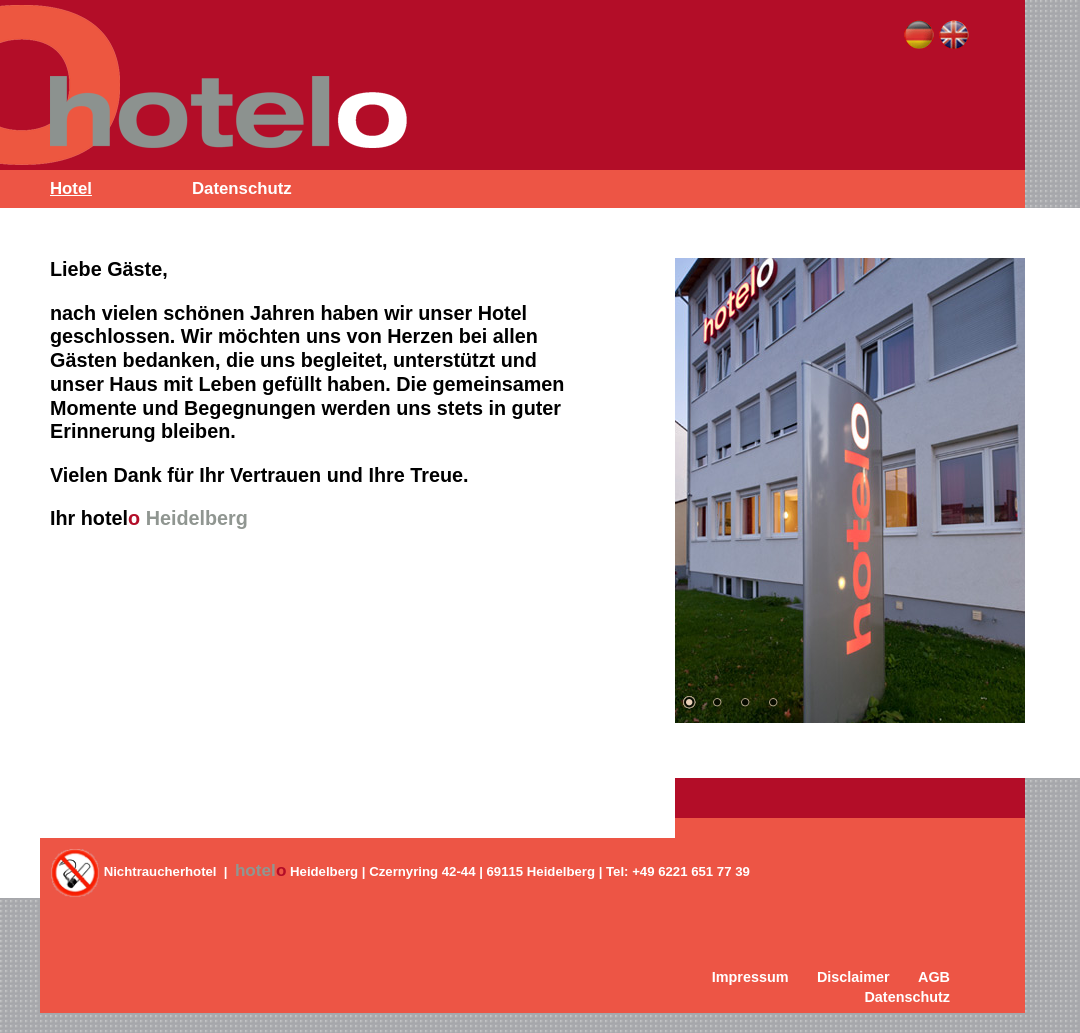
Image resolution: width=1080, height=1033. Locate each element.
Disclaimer (853, 977)
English (954, 35)
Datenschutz (242, 188)
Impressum (750, 977)
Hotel (71, 188)
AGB (934, 977)
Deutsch (919, 35)
